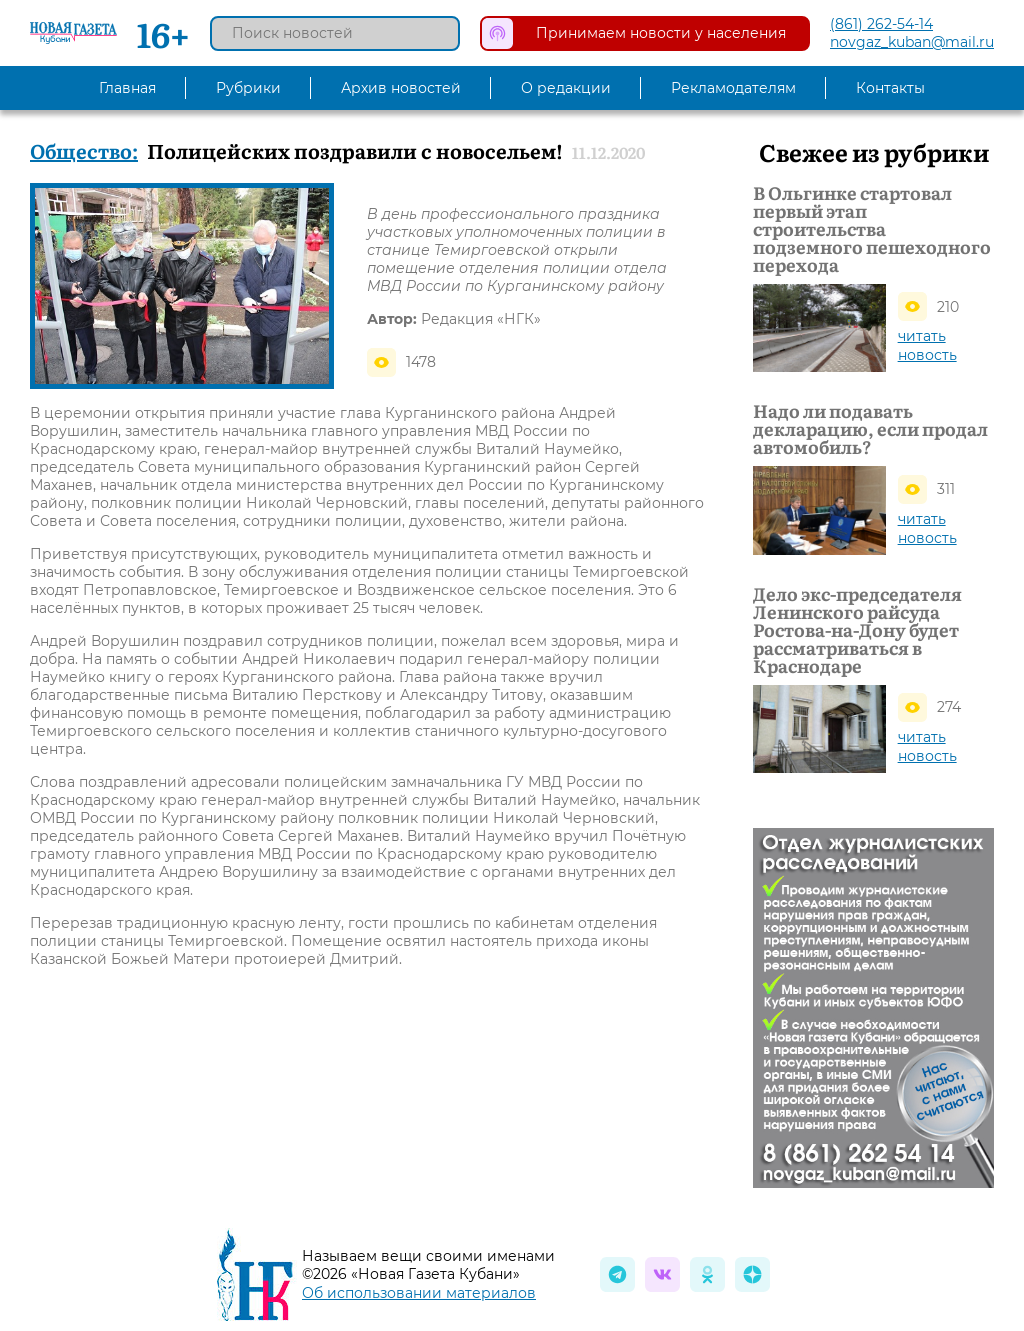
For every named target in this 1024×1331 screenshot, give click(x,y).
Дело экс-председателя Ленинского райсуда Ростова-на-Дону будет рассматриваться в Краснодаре (857, 630)
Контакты (890, 88)
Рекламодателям (733, 88)
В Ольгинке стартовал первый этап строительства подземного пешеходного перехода (872, 229)
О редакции (566, 88)
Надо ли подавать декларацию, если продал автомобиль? (870, 429)
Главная (127, 88)
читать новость (927, 345)
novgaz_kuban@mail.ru (912, 42)
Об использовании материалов (419, 1293)
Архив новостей (401, 88)
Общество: (84, 150)
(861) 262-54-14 (881, 24)
